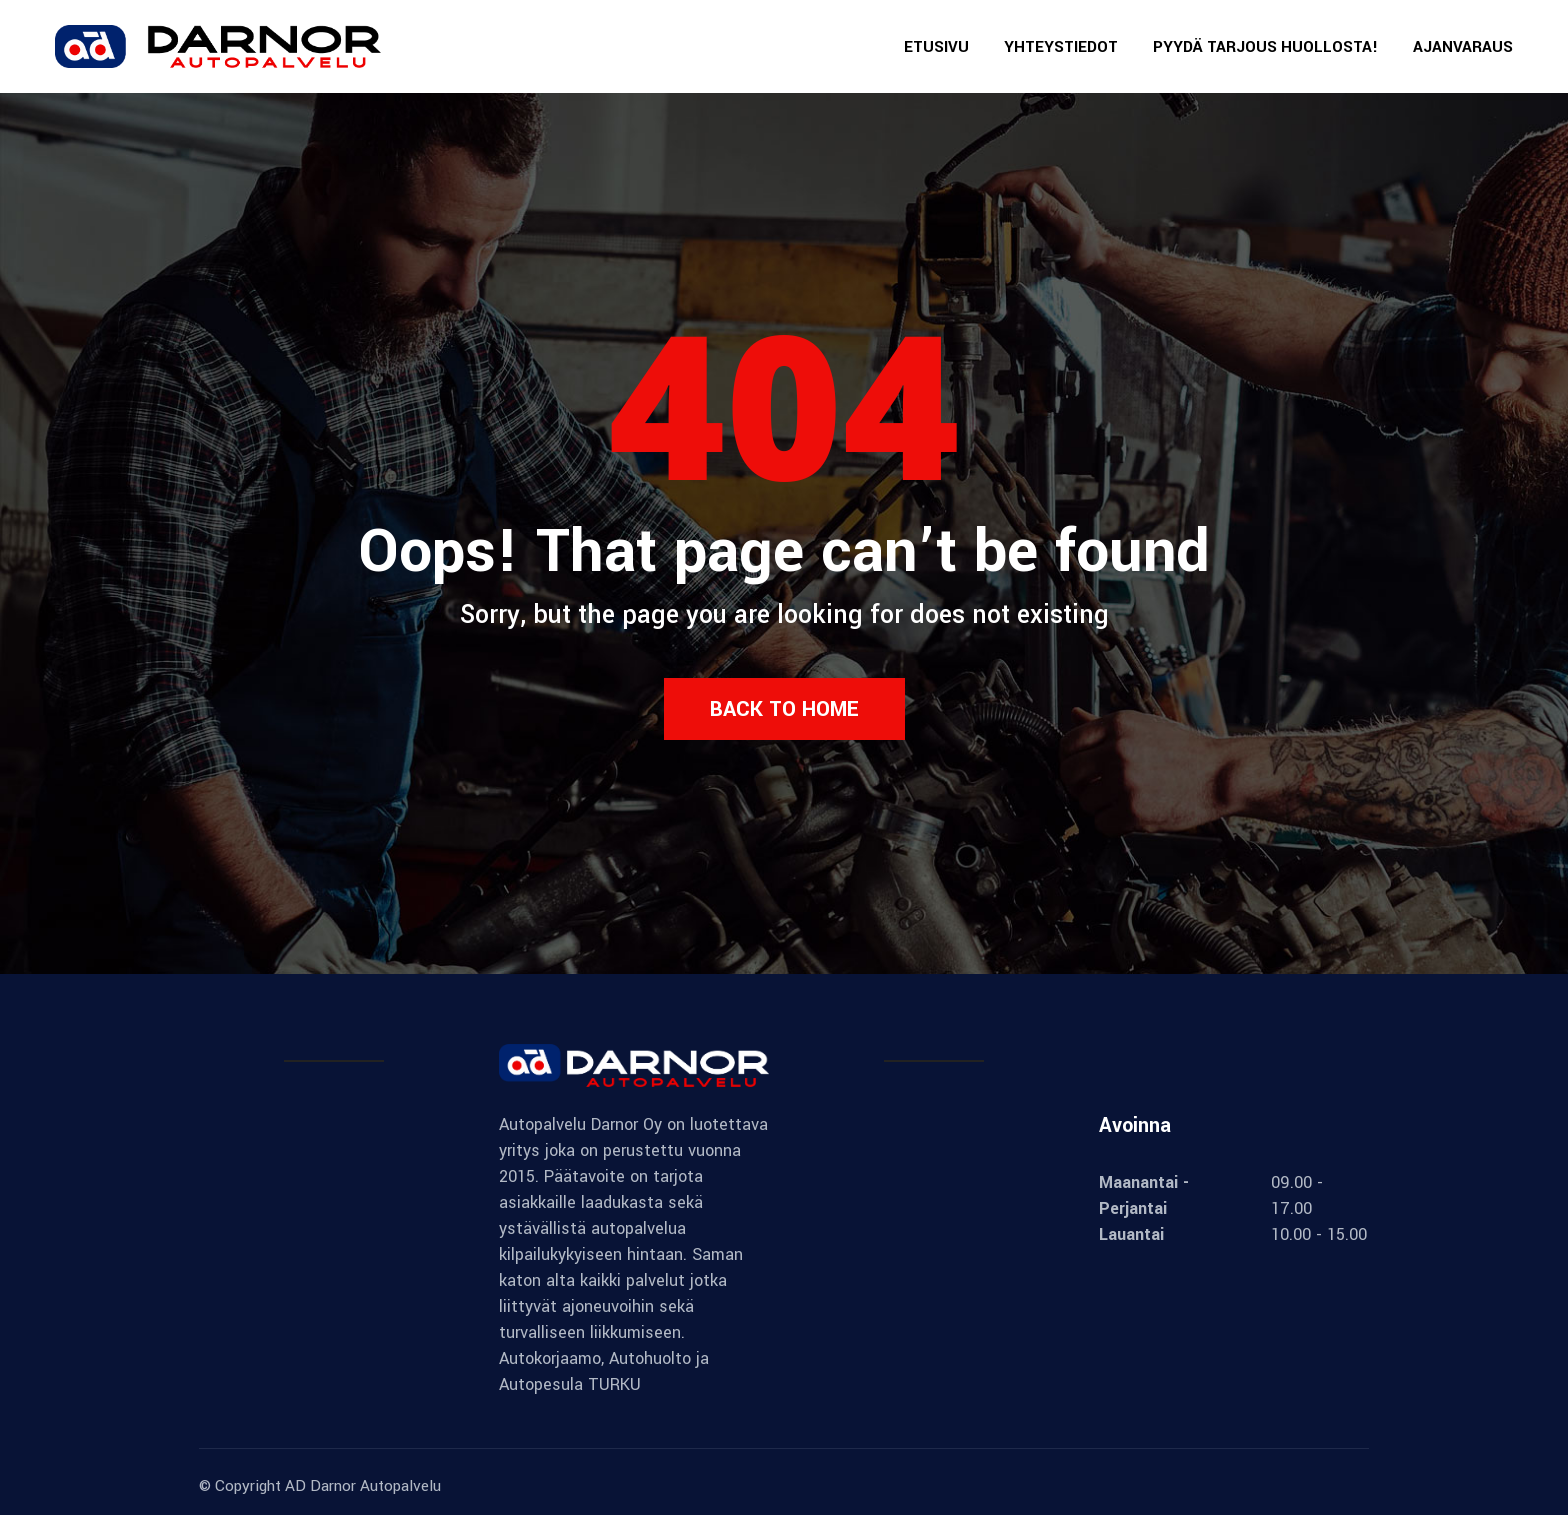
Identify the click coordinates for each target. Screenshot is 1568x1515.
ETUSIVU (936, 47)
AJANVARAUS (1463, 47)
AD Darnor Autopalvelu (363, 1486)
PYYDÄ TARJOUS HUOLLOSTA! (1265, 47)
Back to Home (784, 709)
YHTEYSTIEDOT (1061, 47)
